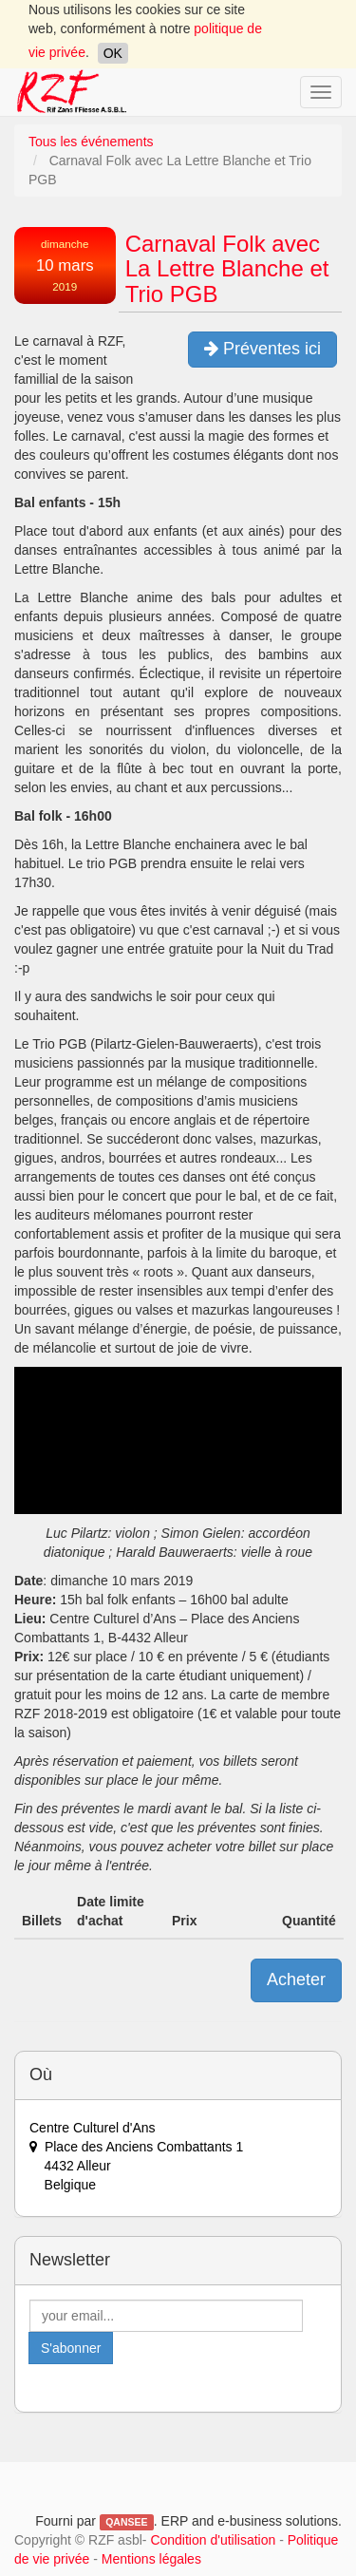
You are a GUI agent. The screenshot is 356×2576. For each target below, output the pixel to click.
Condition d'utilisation (212, 2540)
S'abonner (71, 2348)
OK (112, 53)
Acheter (296, 1979)
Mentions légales (151, 2559)
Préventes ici (262, 348)
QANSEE (126, 2522)
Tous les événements (91, 141)
